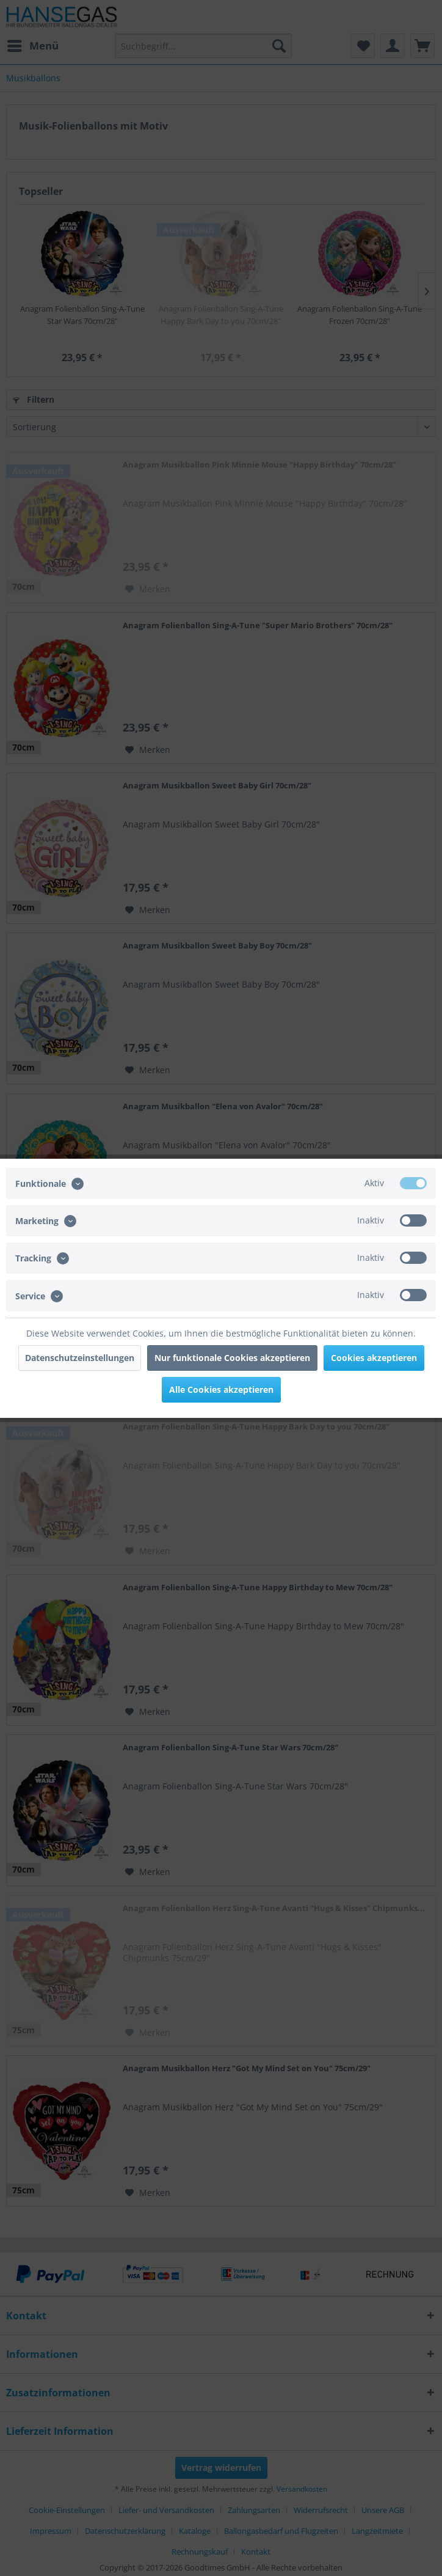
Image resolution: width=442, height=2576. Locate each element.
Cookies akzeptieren (374, 1357)
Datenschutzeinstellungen (79, 1357)
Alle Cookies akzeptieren (221, 1389)
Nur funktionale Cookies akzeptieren (232, 1357)
